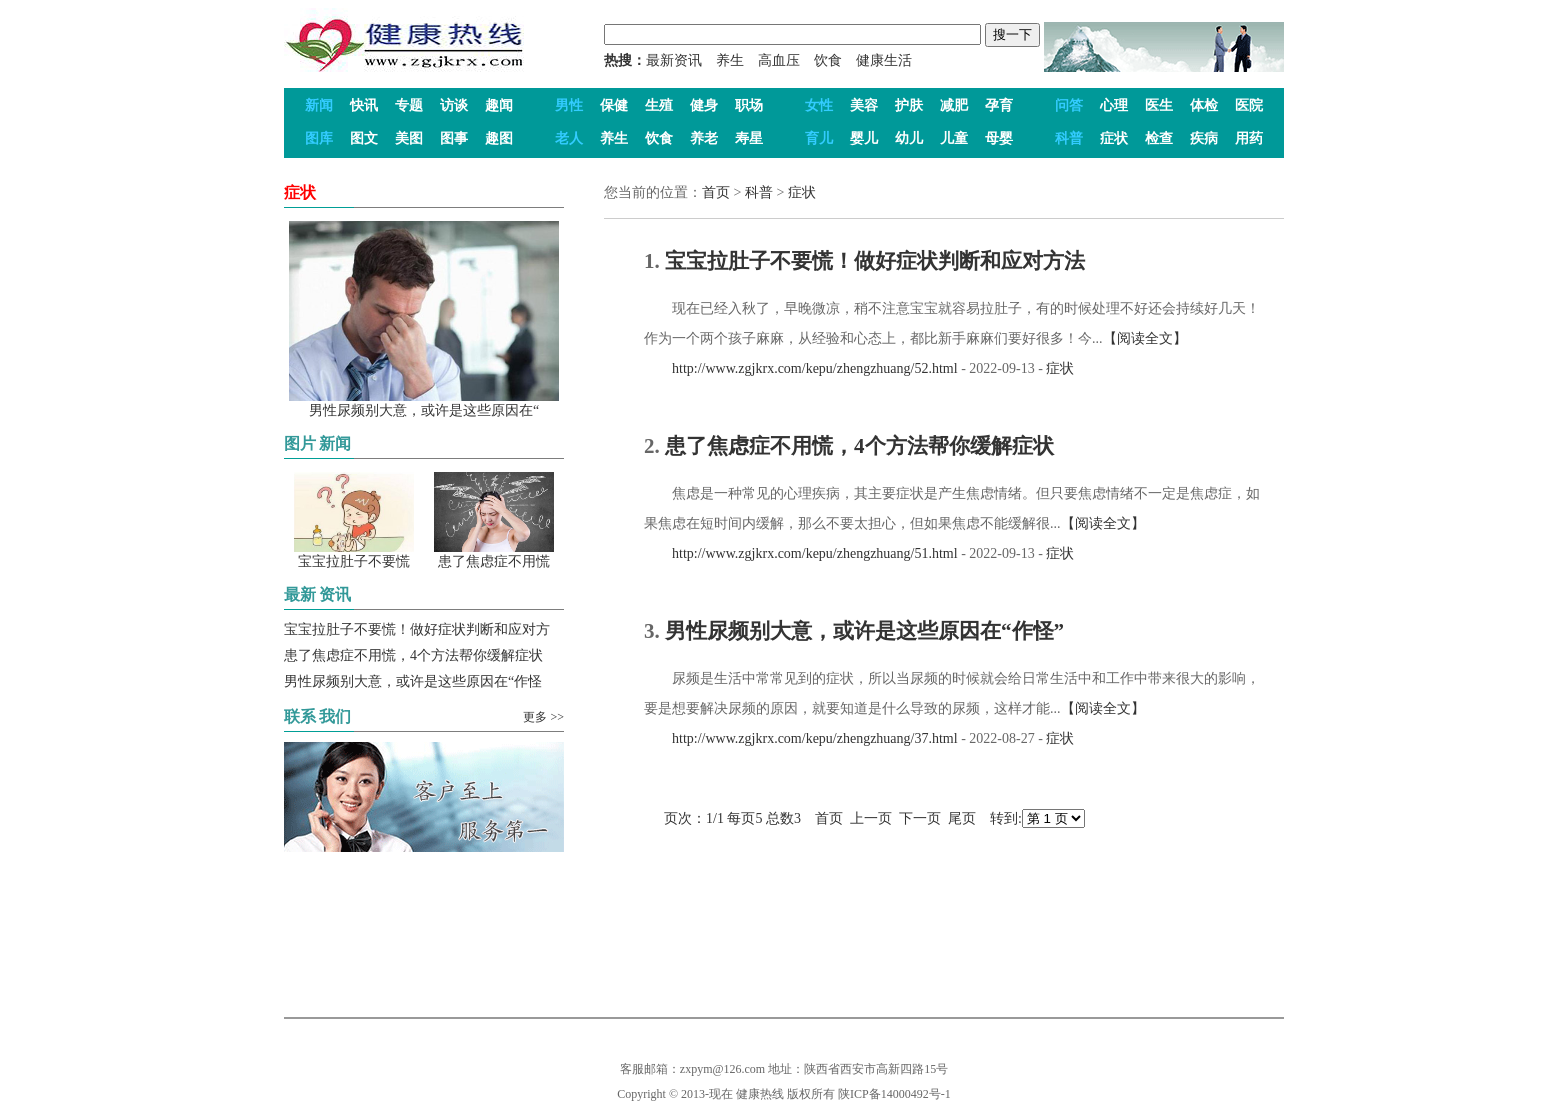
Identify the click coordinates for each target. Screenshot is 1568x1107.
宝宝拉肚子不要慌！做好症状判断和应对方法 (875, 261)
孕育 (999, 105)
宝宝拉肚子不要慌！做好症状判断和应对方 (417, 629)
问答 (1069, 105)
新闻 (319, 105)
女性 (819, 105)
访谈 (454, 105)
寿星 (749, 138)
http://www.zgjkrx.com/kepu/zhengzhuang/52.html (801, 368)
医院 (1249, 105)
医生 (1159, 105)
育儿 (819, 138)
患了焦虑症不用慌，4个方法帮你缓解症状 (413, 655)
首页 (716, 192)
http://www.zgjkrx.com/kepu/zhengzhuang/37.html (801, 738)
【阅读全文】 (1145, 338)
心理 (1114, 105)
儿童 (954, 138)
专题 (409, 105)
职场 (749, 105)
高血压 (779, 60)
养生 (730, 60)
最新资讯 (674, 60)
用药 (1249, 138)
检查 (1159, 138)
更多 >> (543, 717)
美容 (864, 105)
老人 (569, 138)
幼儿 (909, 138)
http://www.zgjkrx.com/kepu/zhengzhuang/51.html (801, 553)
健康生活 (884, 60)
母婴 (999, 138)
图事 (454, 138)
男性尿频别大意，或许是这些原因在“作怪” (864, 631)
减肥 (954, 105)
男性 (569, 105)
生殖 (659, 105)
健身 (704, 105)
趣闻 (499, 105)
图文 (364, 138)
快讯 (364, 105)
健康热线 (760, 1094)
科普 (1069, 138)
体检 (1204, 105)
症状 (1114, 138)
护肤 (909, 105)
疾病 (1204, 138)
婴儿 (864, 138)
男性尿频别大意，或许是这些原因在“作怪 (413, 681)
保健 (614, 105)
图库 (319, 138)
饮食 (828, 60)
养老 (704, 138)
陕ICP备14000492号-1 (894, 1094)
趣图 (499, 138)
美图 (409, 138)
